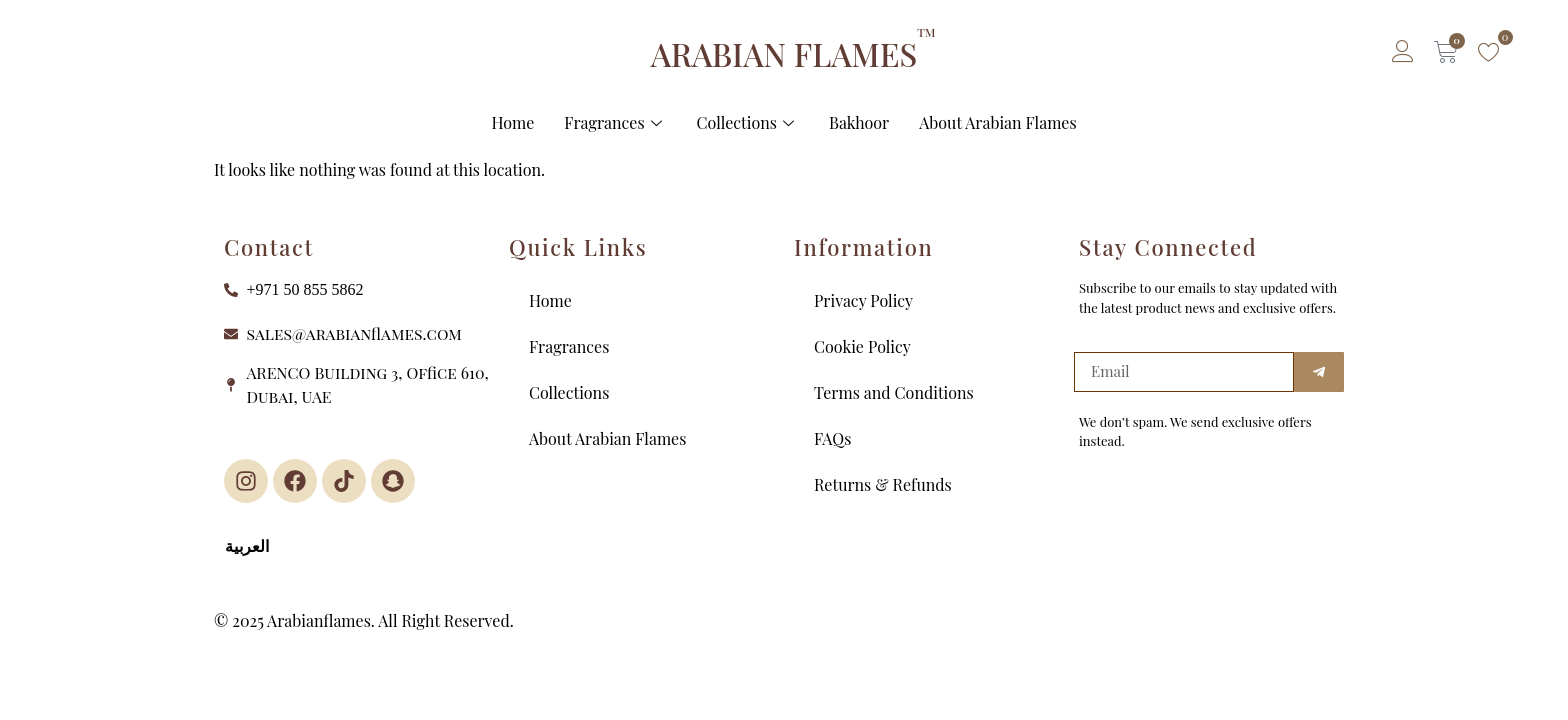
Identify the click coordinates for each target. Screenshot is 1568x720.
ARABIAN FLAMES (784, 53)
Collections (748, 122)
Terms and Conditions (894, 392)
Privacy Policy (863, 300)
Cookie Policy (862, 346)
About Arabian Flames (997, 122)
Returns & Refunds (883, 484)
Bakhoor (859, 122)
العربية (247, 545)
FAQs (832, 438)
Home (512, 122)
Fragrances (615, 122)
